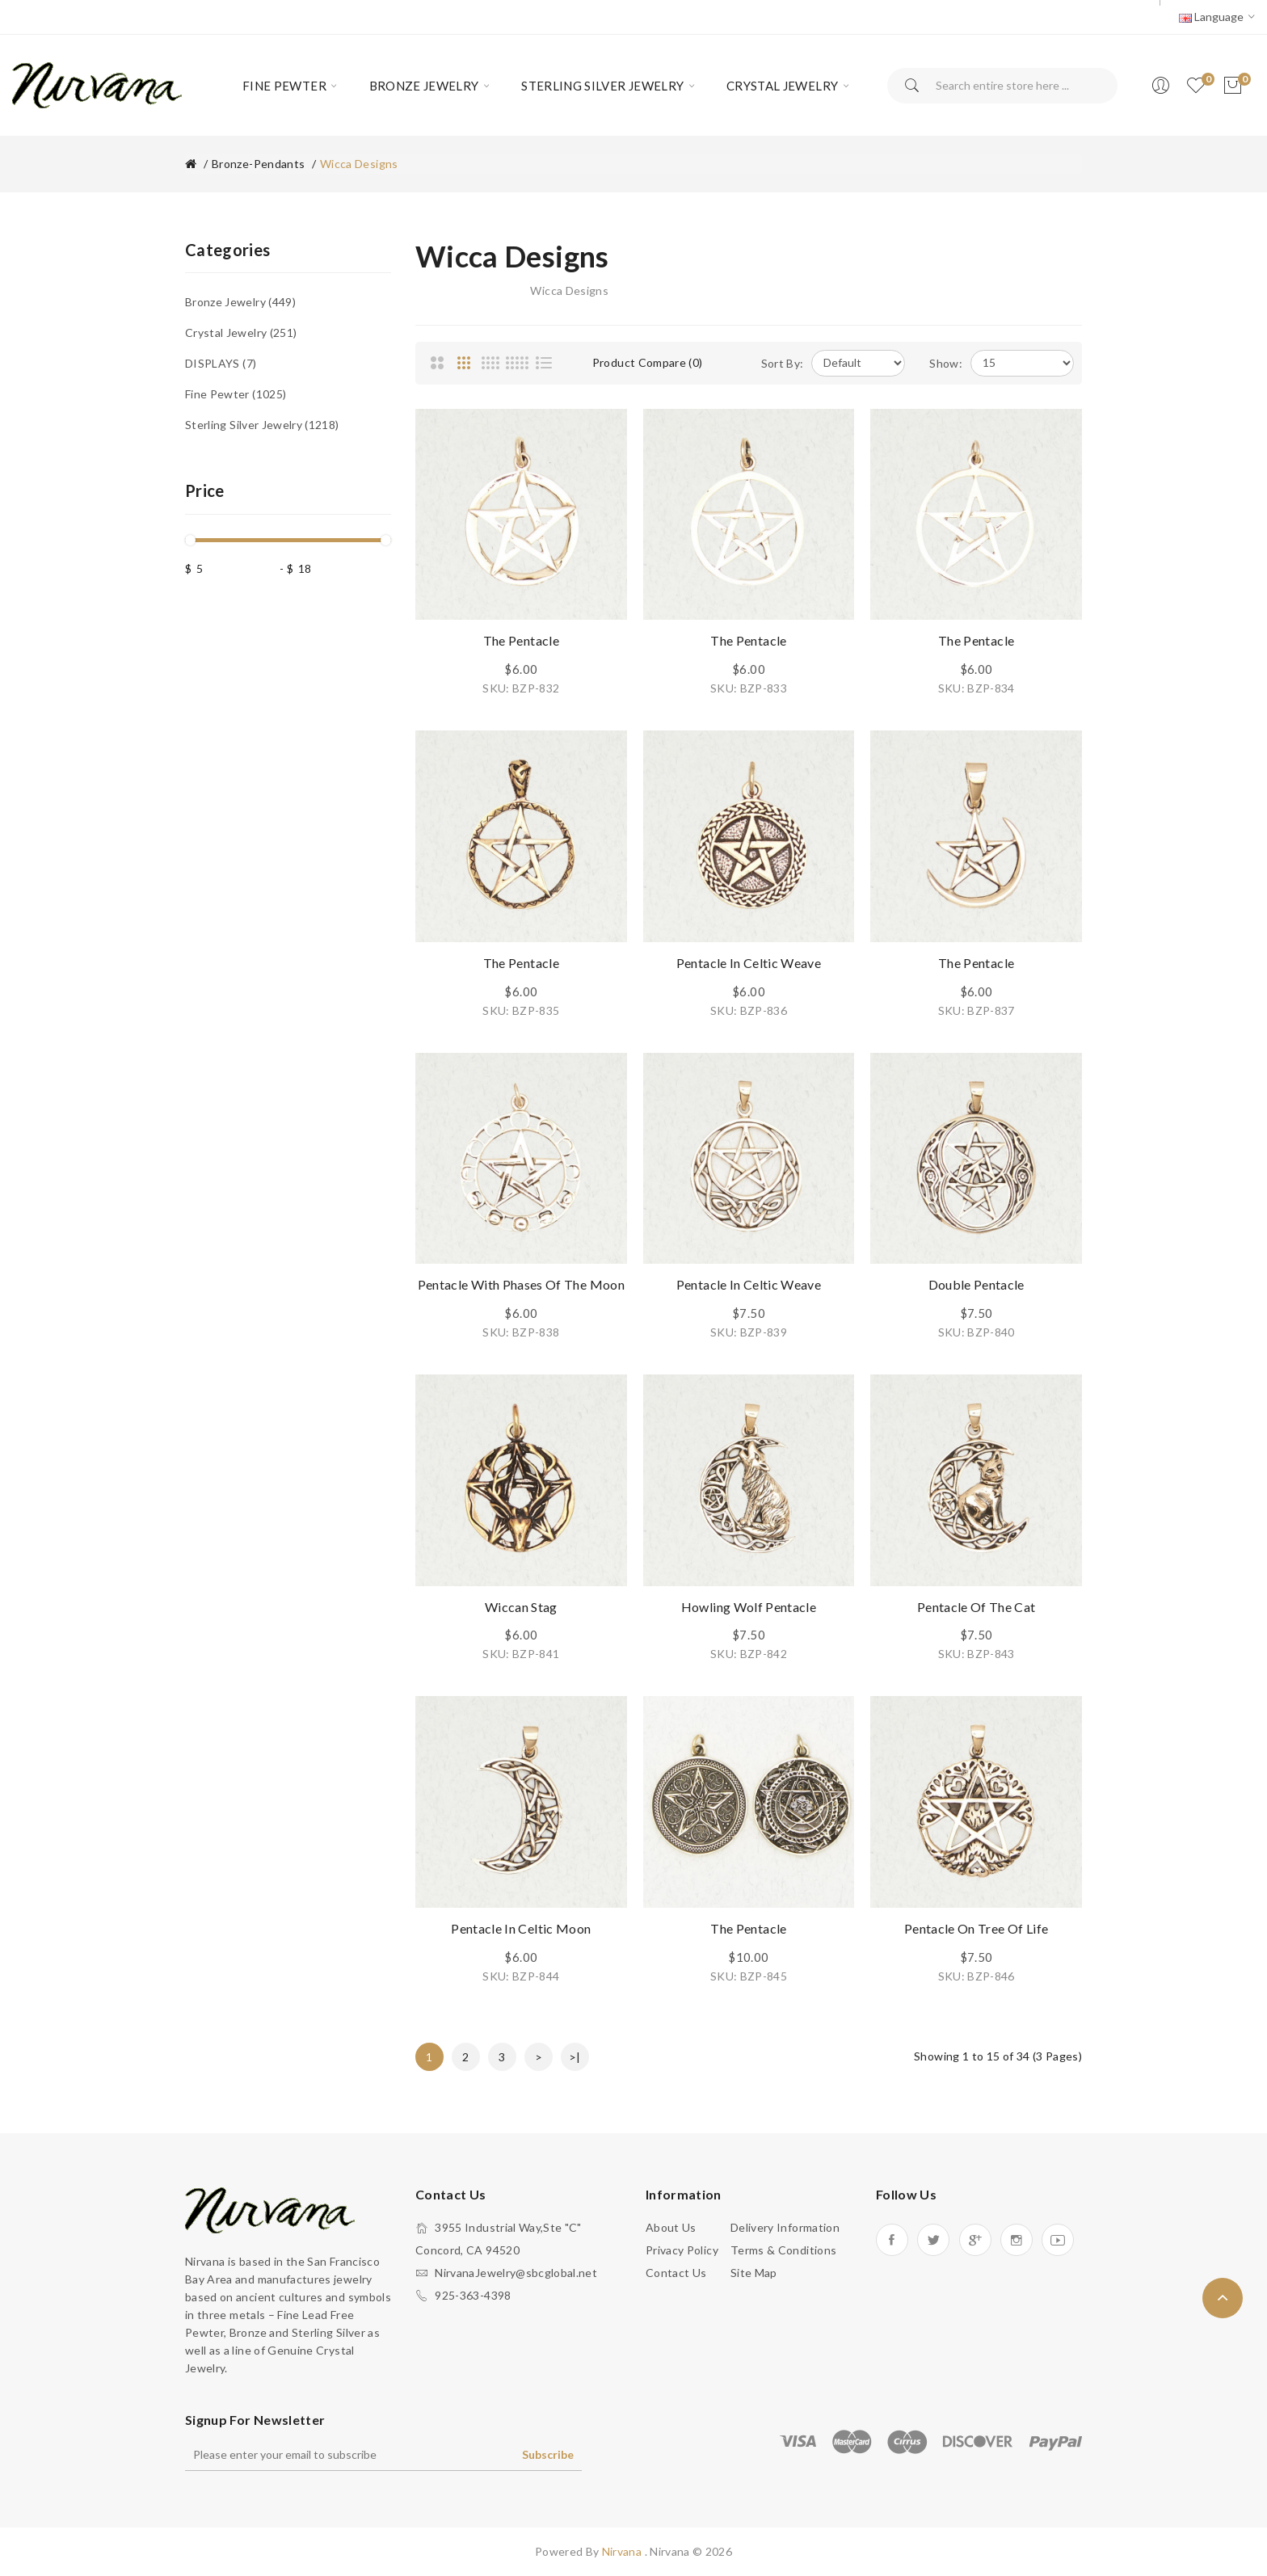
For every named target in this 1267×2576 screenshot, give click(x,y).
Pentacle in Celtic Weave (748, 962)
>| (575, 2057)
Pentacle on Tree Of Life (976, 1928)
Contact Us (676, 2272)
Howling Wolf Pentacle (748, 1606)
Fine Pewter (235, 394)
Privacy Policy (682, 2250)
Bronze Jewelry (240, 302)
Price (205, 490)
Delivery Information (785, 2227)
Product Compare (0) (647, 362)
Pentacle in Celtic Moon (521, 1928)
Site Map (753, 2272)
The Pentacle (521, 640)
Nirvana (623, 2551)
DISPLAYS (220, 363)
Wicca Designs (359, 163)
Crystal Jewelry (241, 332)
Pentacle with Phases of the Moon (521, 1284)
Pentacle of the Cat (976, 1606)
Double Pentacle (976, 1284)
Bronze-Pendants (258, 163)
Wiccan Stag (521, 1606)
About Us (671, 2227)
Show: (945, 363)
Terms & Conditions (783, 2250)
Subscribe (548, 2454)
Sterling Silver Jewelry (262, 424)
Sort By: (782, 363)
